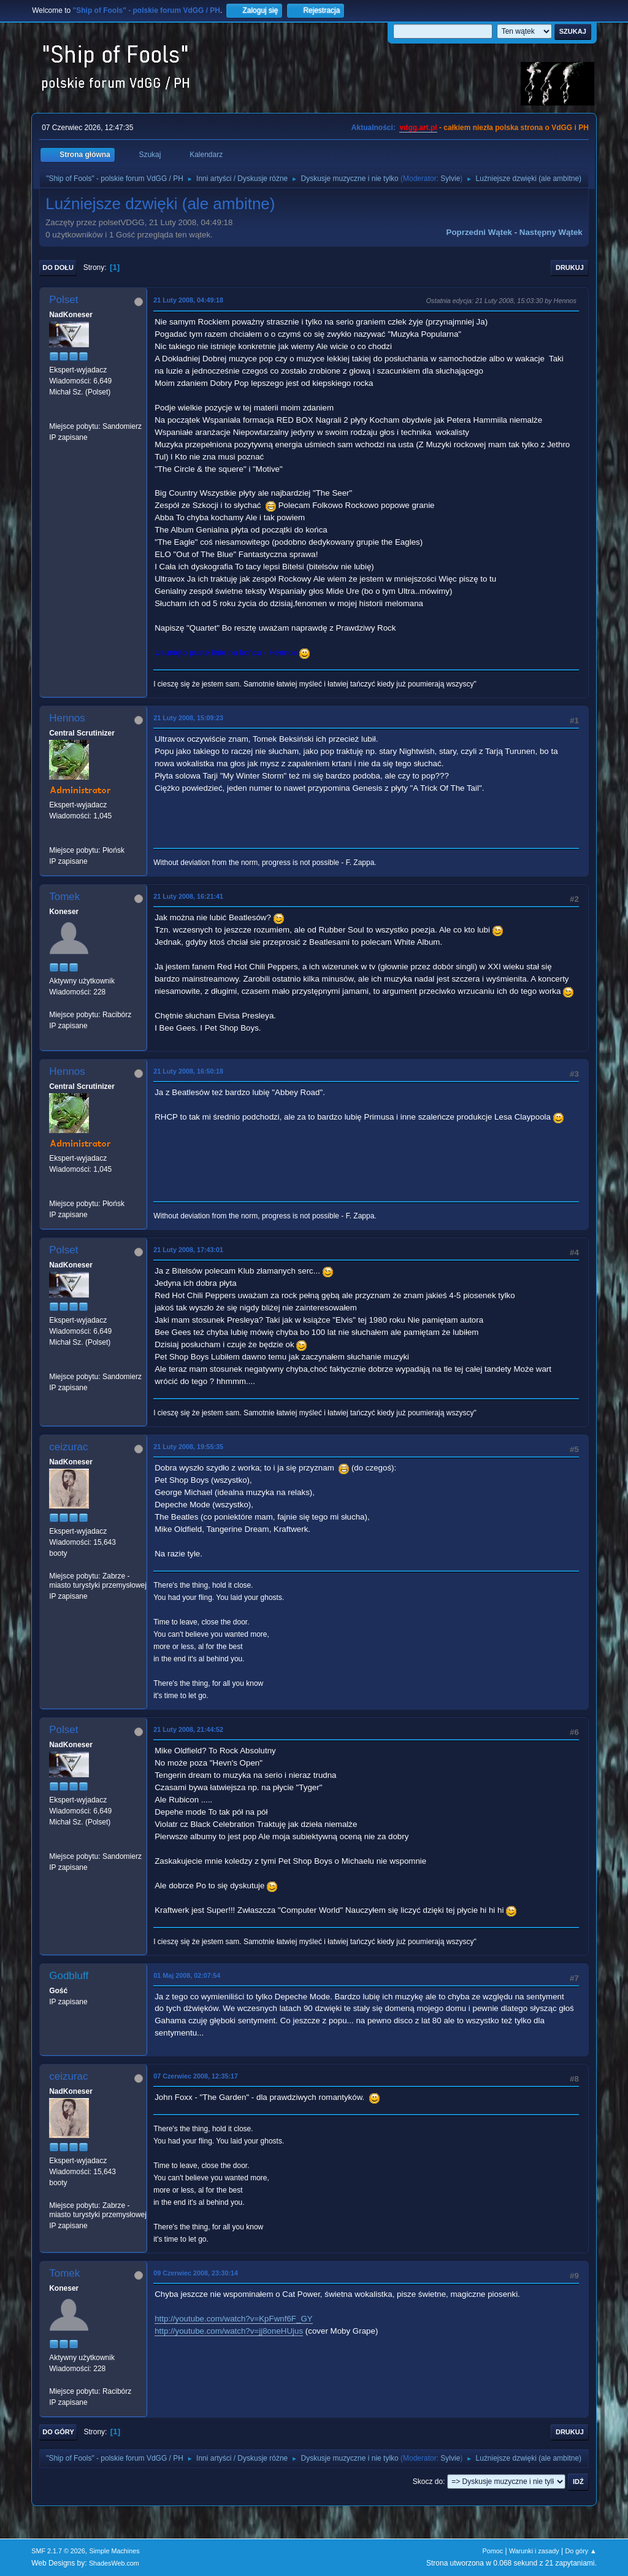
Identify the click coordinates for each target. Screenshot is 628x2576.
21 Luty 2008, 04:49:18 (188, 300)
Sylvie (450, 178)
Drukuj (570, 267)
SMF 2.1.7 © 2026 (58, 2551)
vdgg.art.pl (418, 127)
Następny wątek (551, 232)
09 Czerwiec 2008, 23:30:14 (195, 2273)
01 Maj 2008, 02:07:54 (186, 1975)
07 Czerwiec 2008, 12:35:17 (195, 2076)
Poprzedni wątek (479, 232)
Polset (63, 300)
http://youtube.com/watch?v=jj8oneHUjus (229, 2331)
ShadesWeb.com (114, 2563)
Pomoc (493, 2551)
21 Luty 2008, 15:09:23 (188, 717)
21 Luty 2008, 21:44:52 (188, 1729)
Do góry (58, 2432)
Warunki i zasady (534, 2551)
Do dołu (58, 267)
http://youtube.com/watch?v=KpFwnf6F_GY (233, 2318)
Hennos (67, 718)
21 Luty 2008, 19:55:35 (188, 1446)
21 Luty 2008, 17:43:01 (188, 1249)
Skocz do (428, 2481)
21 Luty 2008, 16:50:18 (188, 1071)
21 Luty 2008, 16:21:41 (188, 896)
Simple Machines (115, 2551)
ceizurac (68, 1447)
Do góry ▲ (580, 2551)
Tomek (64, 896)
